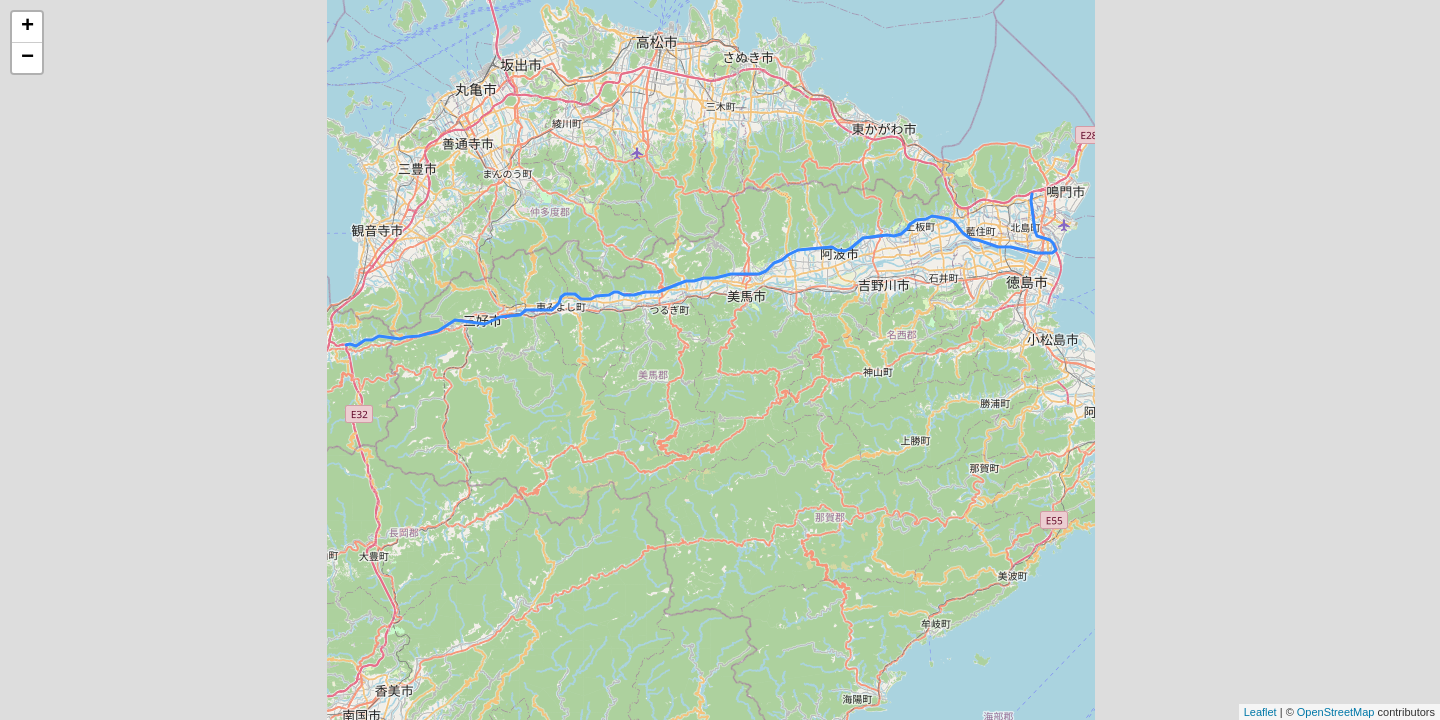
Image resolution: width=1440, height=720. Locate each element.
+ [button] (27, 27)
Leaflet (1260, 712)
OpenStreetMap (1336, 712)
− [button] (27, 58)
